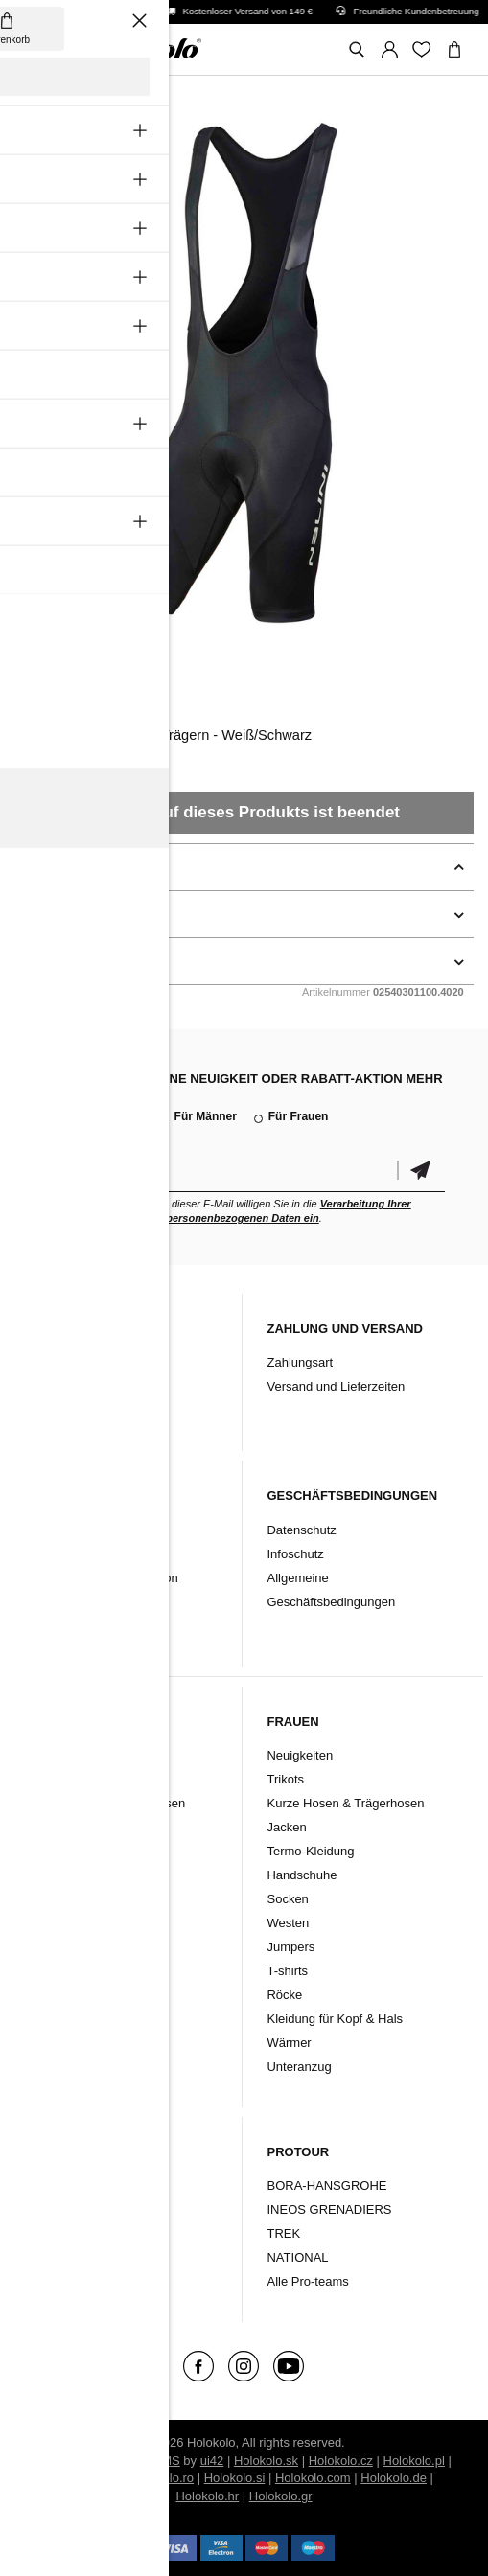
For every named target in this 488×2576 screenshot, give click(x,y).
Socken (48, 1899)
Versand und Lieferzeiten (336, 1386)
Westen (49, 1971)
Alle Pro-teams (307, 2281)
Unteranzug (60, 2019)
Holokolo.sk (266, 2460)
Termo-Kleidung (71, 1851)
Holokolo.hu (88, 2478)
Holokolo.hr (207, 2496)
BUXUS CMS (142, 2460)
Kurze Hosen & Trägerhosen (106, 1803)
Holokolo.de (393, 2478)
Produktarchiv (66, 1410)
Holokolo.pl (414, 2460)
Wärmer (50, 1923)
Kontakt (49, 1386)
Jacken (47, 1827)
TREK (283, 2233)
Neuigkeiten (61, 1755)
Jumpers (290, 1947)
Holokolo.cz (341, 2460)
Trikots (46, 1779)
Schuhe (50, 2233)
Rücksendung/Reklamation (103, 1578)
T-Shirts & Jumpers (81, 1995)
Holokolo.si (235, 2478)
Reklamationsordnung (89, 1530)
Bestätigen (421, 1170)
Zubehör (52, 2209)
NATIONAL (297, 2257)
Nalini (36, 687)
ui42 (212, 2460)
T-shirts (287, 1971)
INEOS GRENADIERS (329, 2209)
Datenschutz (301, 1530)
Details (37, 914)
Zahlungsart (300, 1362)
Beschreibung (60, 867)
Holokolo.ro (162, 2478)
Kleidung (53, 2185)
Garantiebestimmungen (93, 1554)
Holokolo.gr (281, 2496)
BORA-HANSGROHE (326, 2185)
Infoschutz (295, 1554)
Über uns (53, 1362)
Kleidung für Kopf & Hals (96, 1947)
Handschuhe (63, 1875)
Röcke (284, 1995)
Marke (46, 2257)
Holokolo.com (313, 2478)
